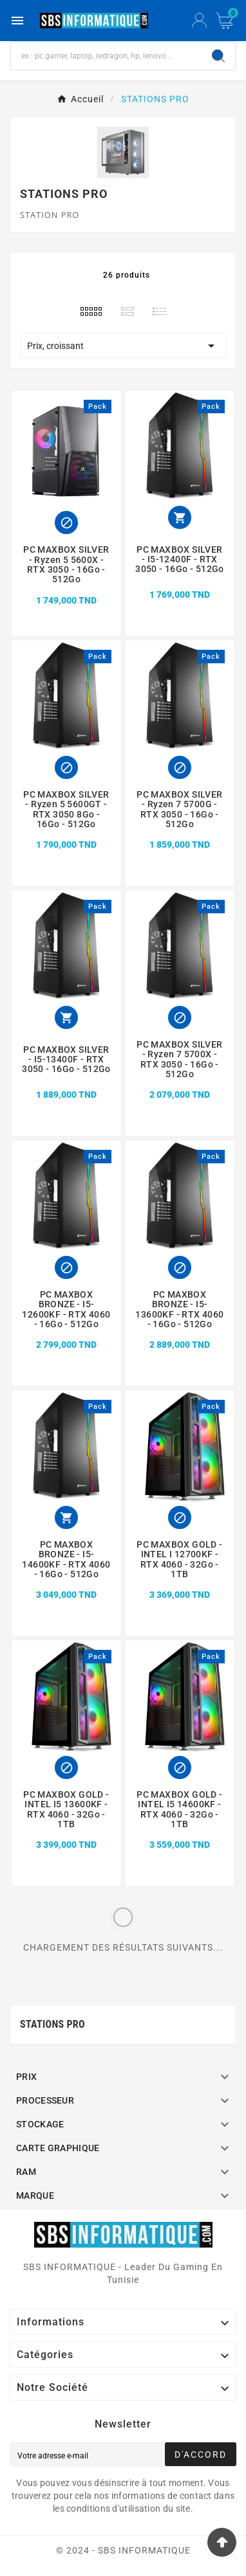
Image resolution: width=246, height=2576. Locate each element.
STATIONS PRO (52, 2024)
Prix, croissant (123, 345)
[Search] (218, 56)
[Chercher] (106, 55)
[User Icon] (199, 20)
